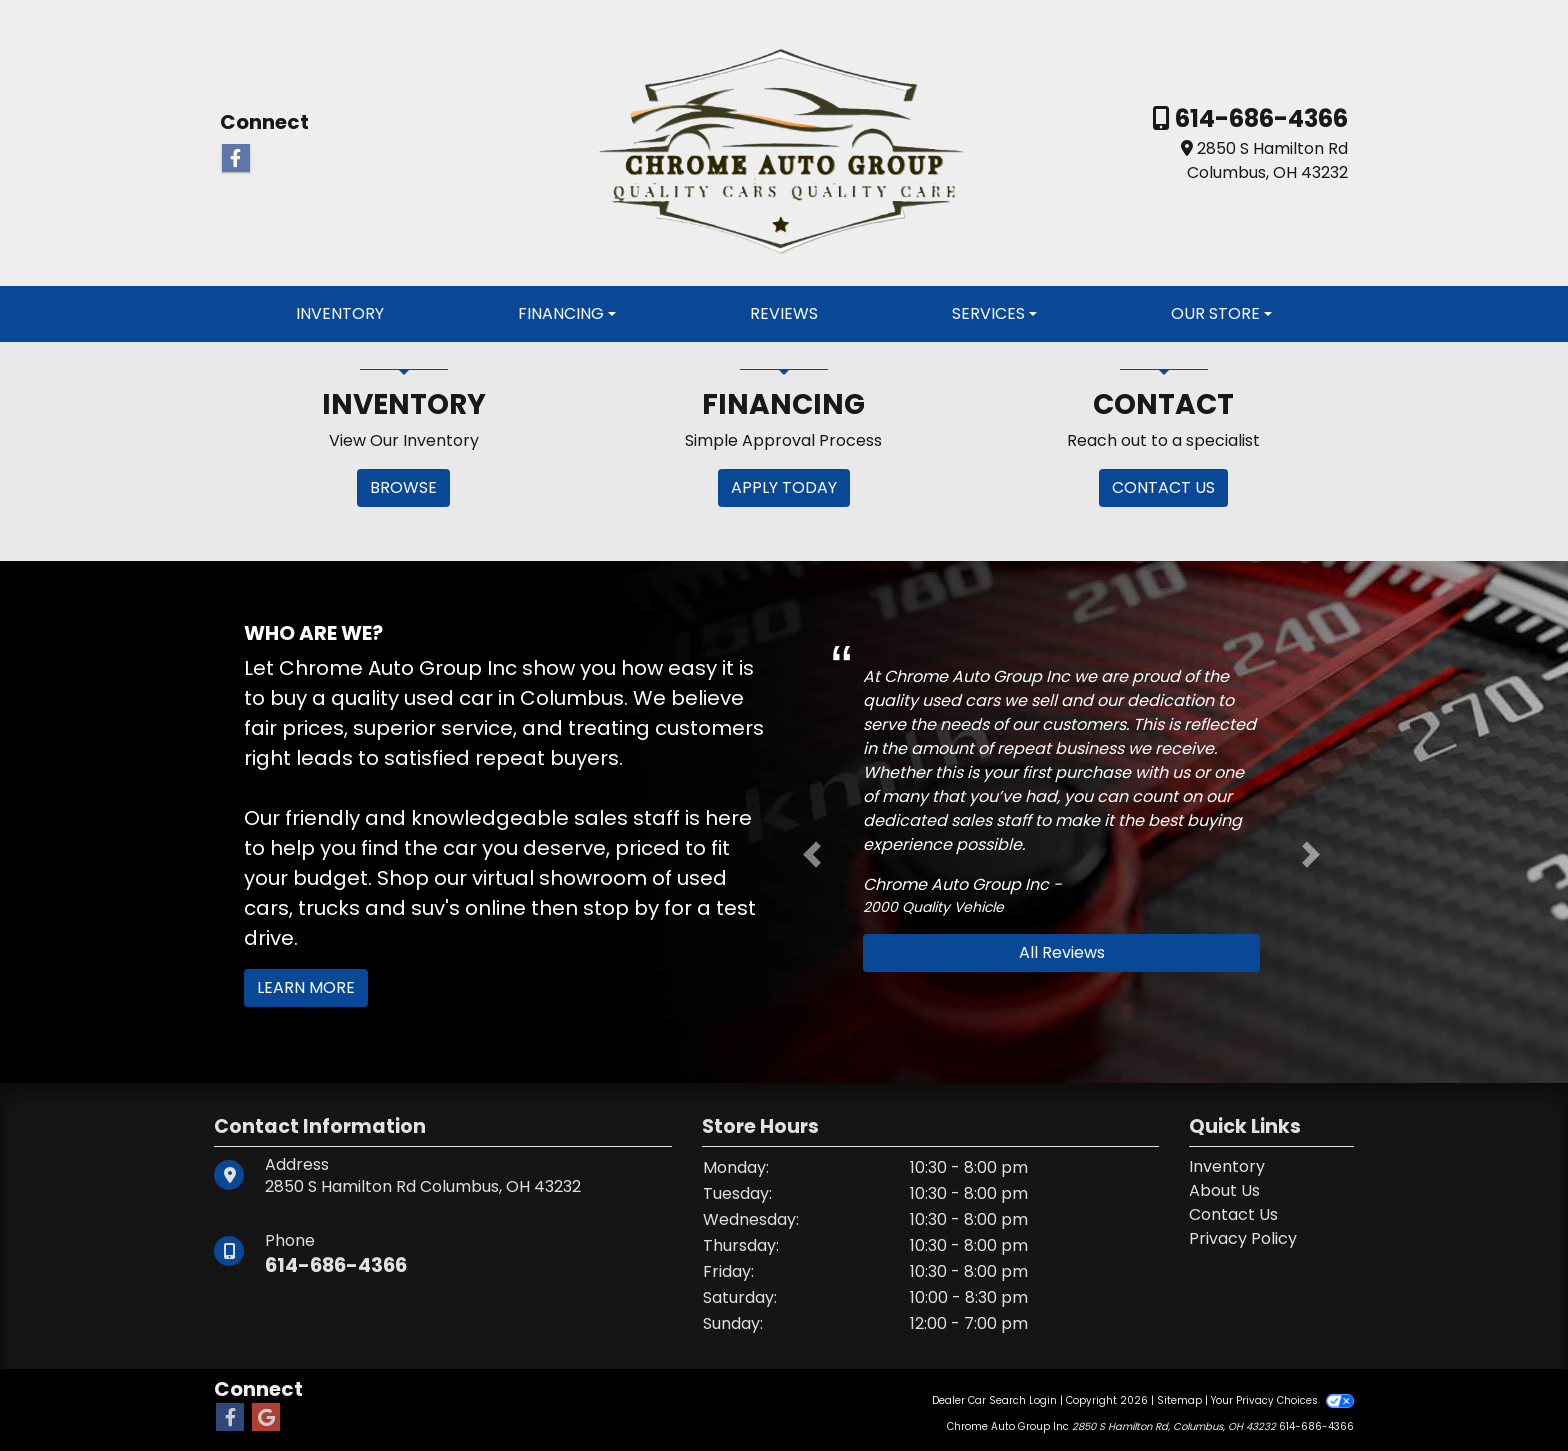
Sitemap (1179, 1400)
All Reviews (1062, 952)
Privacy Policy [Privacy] (1243, 1238)
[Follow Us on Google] (266, 1418)
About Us (1224, 1190)
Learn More (306, 987)
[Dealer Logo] (784, 141)
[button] (812, 854)
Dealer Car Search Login (994, 1400)
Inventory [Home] (1227, 1166)
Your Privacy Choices (1282, 1400)
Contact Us (1233, 1214)
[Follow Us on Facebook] (236, 159)
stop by (621, 908)
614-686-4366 (1259, 118)
